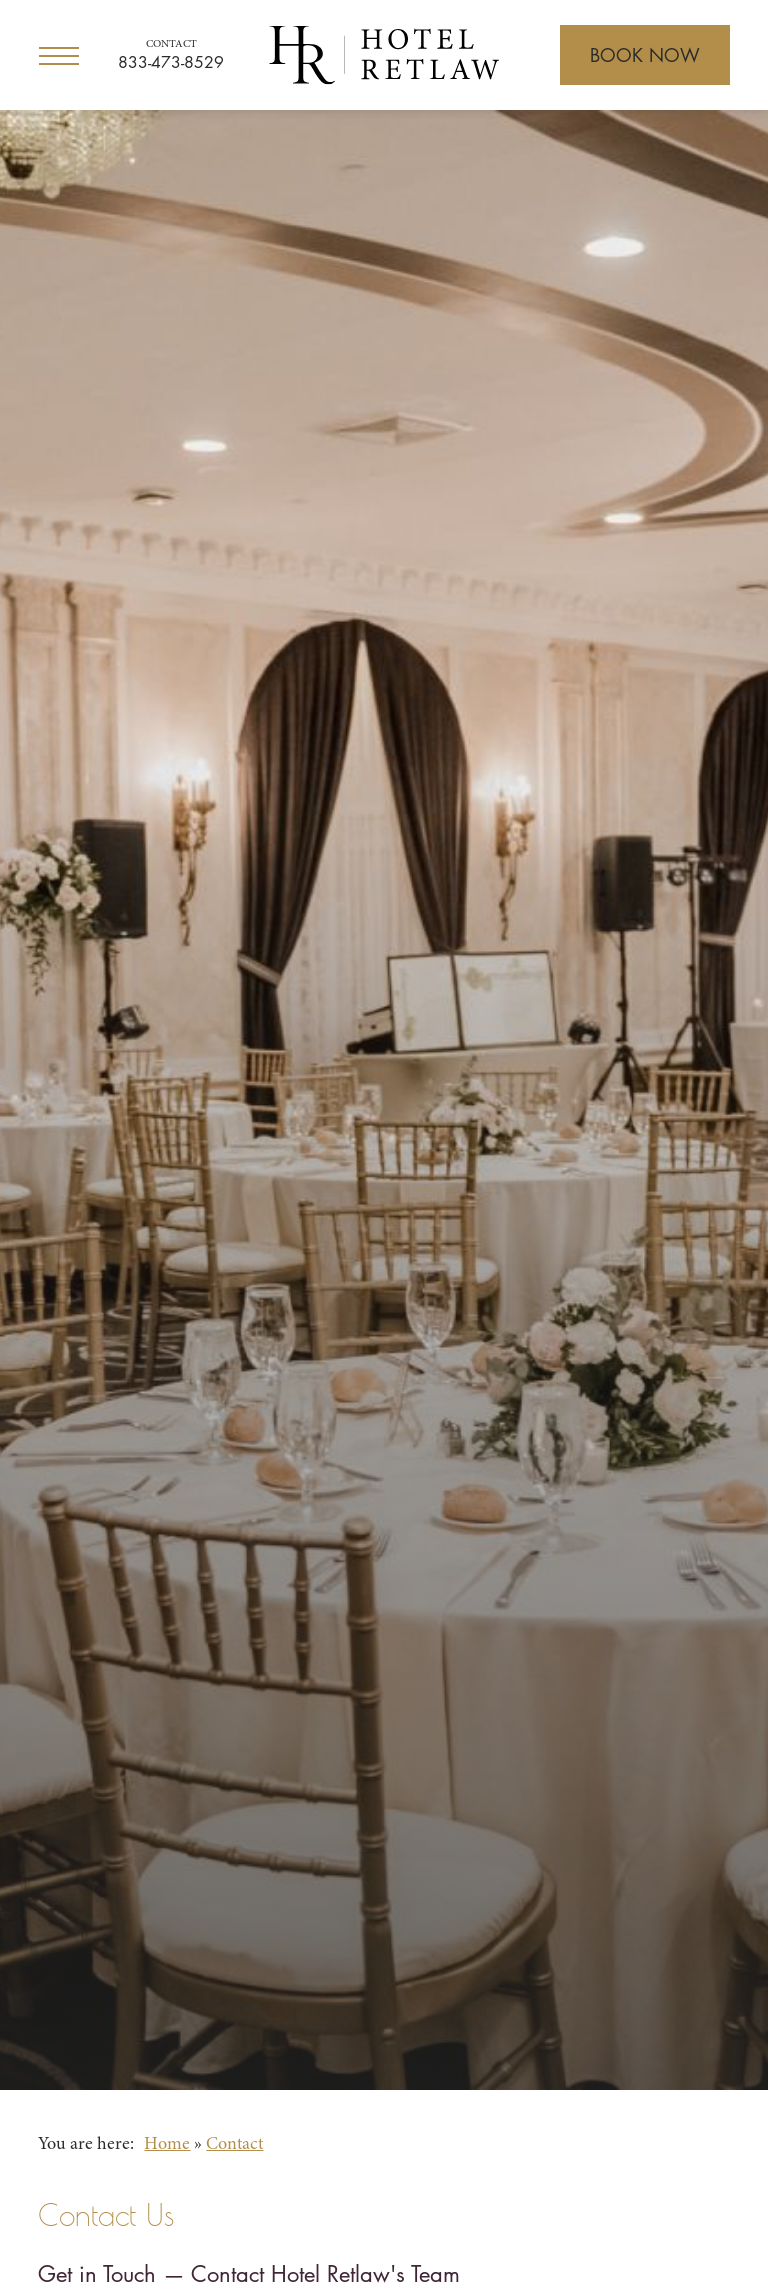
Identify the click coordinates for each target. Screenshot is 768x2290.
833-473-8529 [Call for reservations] (171, 62)
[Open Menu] (59, 55)
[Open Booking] (645, 55)
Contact (171, 44)
